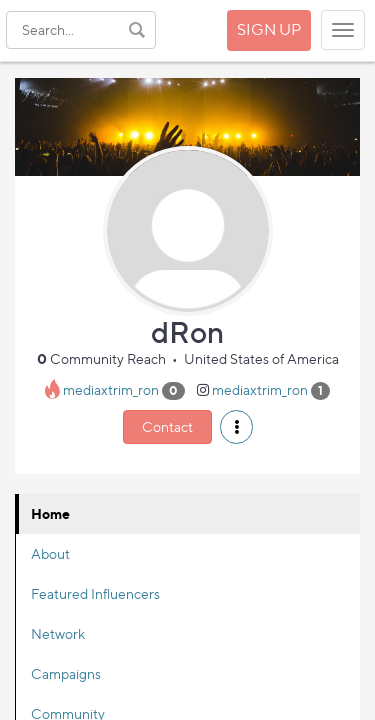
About (50, 553)
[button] (236, 427)
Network (58, 633)
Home (50, 513)
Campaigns (66, 673)
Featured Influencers (95, 593)
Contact (167, 426)
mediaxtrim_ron (111, 389)
